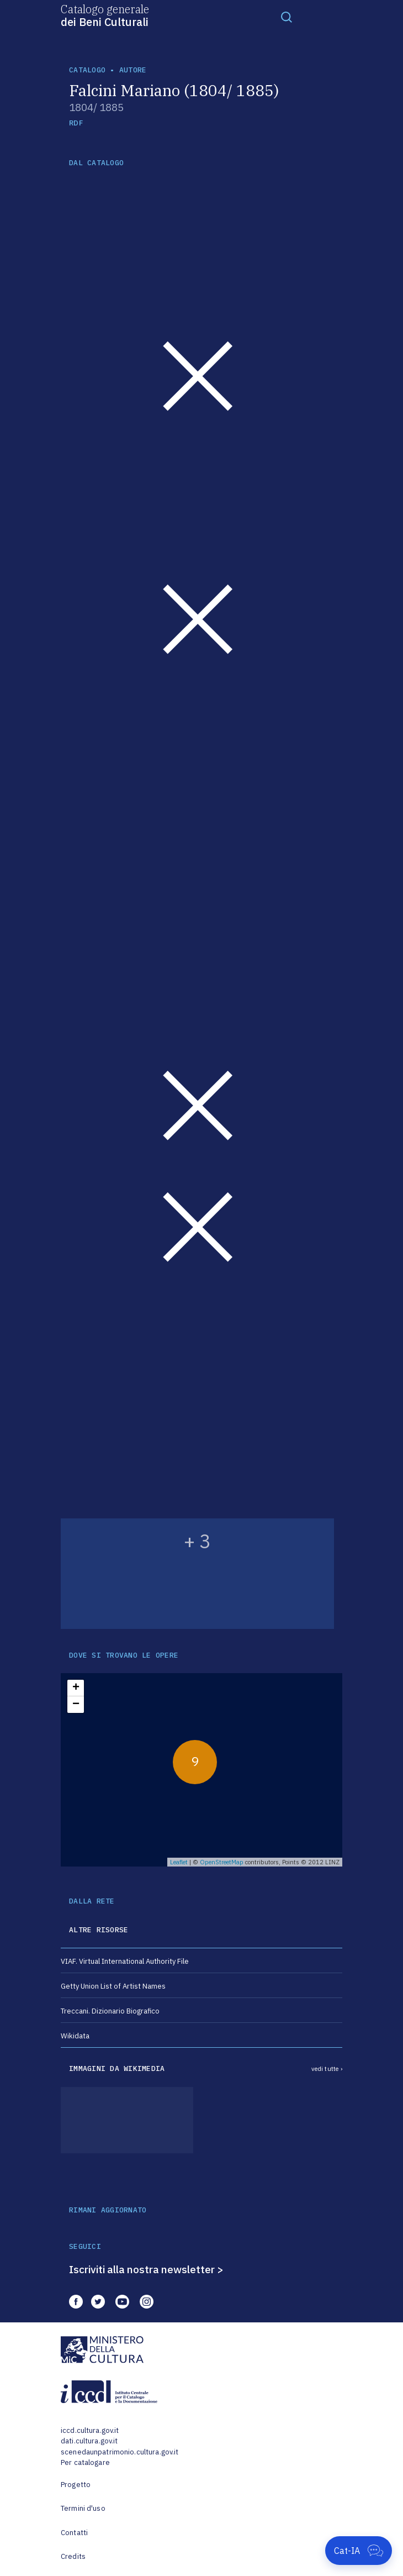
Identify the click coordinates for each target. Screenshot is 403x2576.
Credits (73, 2556)
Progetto (76, 2484)
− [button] (75, 1704)
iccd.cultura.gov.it (90, 2430)
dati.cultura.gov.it (89, 2441)
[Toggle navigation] (286, 16)
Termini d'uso (83, 2508)
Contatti (74, 2532)
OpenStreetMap (221, 1862)
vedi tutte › (326, 2069)
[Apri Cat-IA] (358, 2550)
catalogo (87, 70)
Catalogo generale (105, 15)
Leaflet (179, 1862)
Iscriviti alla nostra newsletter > (146, 2269)
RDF (76, 123)
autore (133, 70)
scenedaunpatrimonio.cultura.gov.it (119, 2452)
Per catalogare (85, 2462)
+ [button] (75, 1688)
